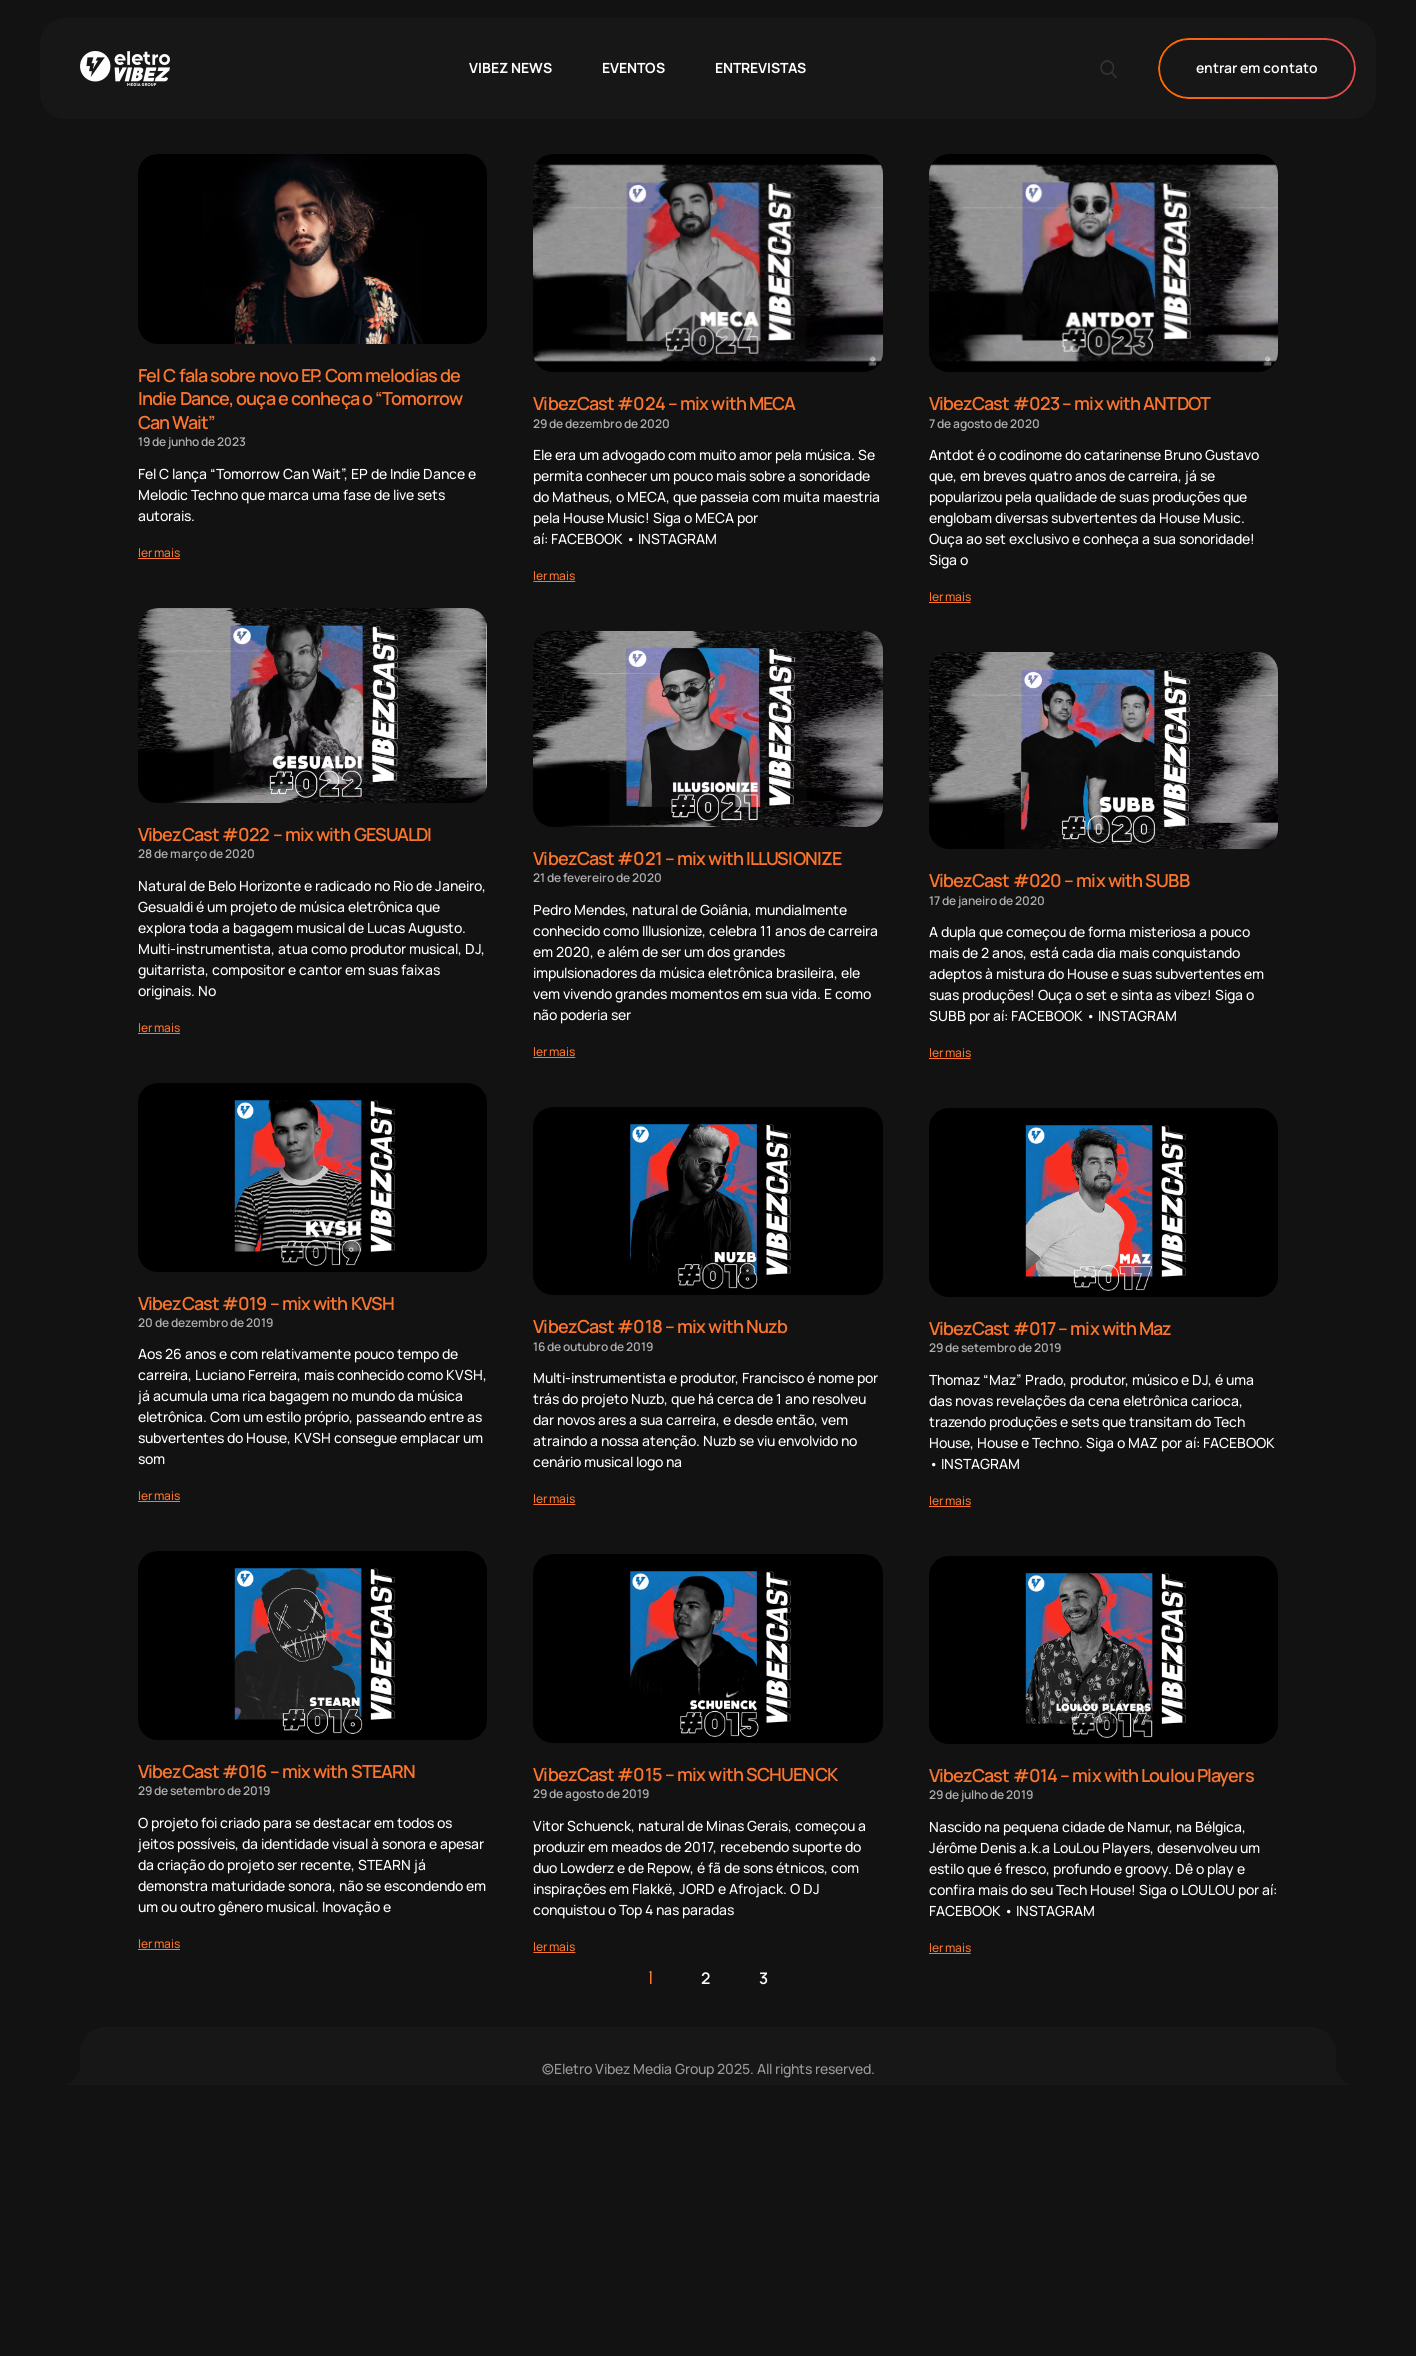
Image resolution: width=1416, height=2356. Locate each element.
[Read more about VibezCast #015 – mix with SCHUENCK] (554, 1943)
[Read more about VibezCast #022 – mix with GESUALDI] (159, 1024)
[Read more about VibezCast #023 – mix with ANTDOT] (950, 595)
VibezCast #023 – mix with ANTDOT (1069, 403)
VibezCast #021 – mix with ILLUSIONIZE (687, 857)
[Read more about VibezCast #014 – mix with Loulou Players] (950, 1944)
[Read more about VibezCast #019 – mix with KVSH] (159, 1491)
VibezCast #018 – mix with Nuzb (660, 1325)
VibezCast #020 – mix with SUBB (1059, 879)
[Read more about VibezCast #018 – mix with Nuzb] (554, 1496)
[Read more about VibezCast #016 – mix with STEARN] (159, 1938)
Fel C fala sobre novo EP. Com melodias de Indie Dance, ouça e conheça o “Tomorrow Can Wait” (300, 397)
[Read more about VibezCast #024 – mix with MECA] (554, 574)
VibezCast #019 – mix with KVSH (266, 1299)
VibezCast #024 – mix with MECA (664, 403)
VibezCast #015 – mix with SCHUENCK (684, 1771)
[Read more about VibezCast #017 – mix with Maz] (950, 1497)
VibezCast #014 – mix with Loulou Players (1091, 1773)
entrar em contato (1257, 68)
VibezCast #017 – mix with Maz (1050, 1326)
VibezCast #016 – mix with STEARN (276, 1767)
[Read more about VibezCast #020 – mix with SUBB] (950, 1051)
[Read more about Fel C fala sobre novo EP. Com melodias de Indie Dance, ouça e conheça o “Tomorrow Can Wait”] (159, 549)
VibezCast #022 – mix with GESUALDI (284, 832)
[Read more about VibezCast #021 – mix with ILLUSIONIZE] (554, 1049)
